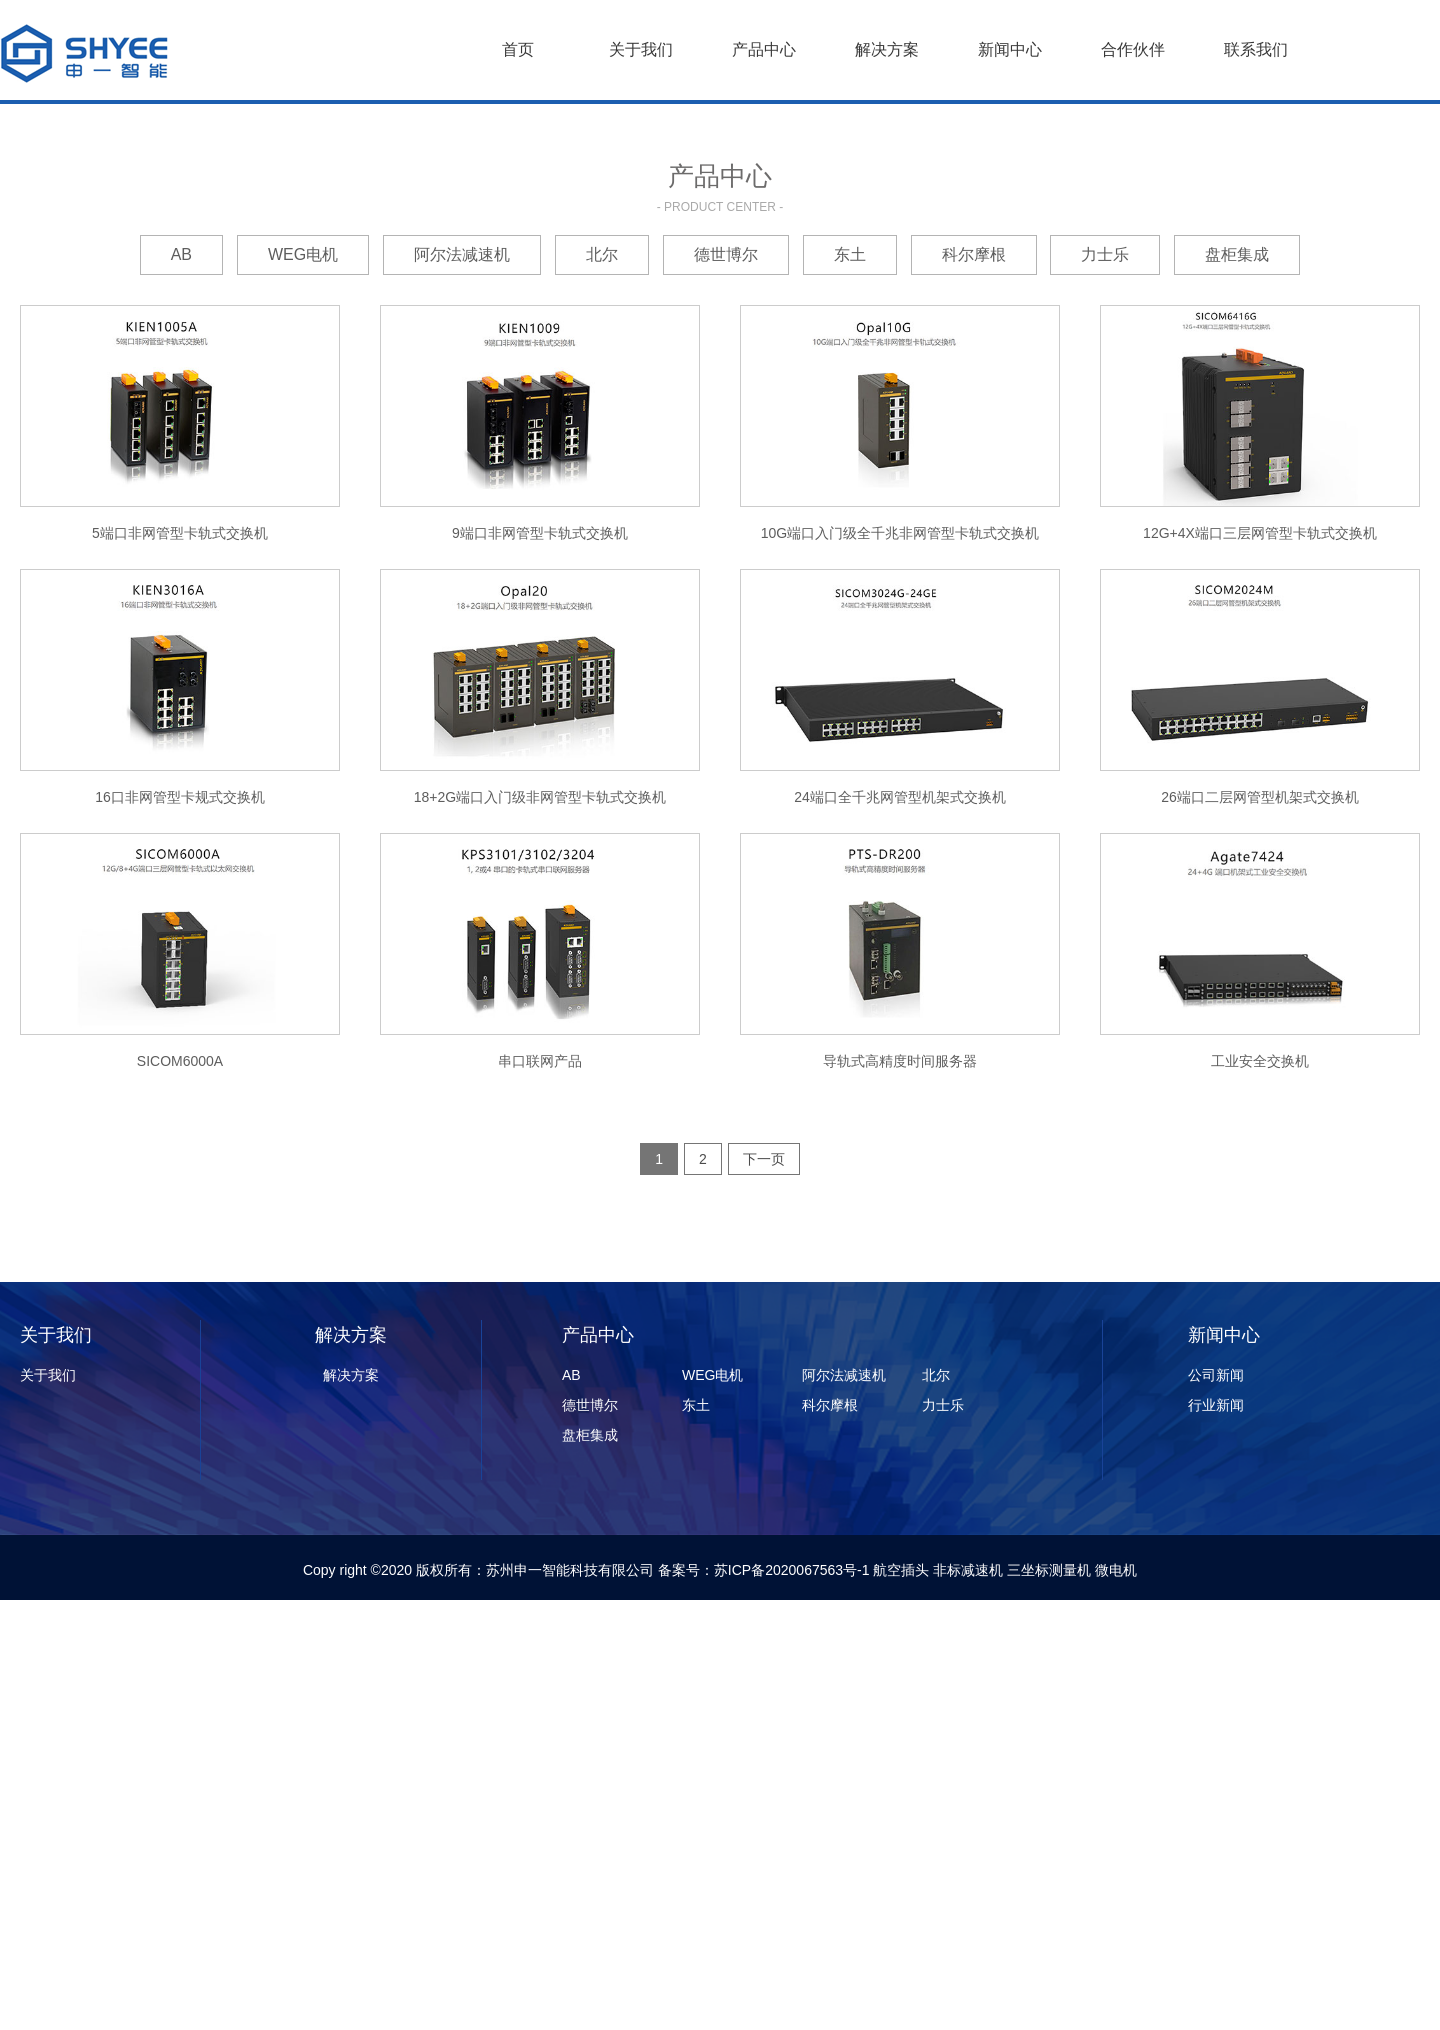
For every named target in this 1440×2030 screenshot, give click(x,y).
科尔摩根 (974, 254)
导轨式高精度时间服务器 (900, 1061)
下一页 (764, 1159)
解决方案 (887, 49)
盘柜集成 (1237, 254)
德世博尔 (726, 254)
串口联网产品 (540, 1061)
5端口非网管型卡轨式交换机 (180, 533)
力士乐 (1105, 254)
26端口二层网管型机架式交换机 (1260, 797)
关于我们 (641, 49)
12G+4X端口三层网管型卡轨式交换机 (1260, 533)
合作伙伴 (1133, 49)
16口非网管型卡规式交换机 (180, 797)
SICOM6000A (180, 1061)
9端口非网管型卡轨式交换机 (540, 533)
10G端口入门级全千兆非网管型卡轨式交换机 (900, 533)
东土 (850, 254)
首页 (518, 49)
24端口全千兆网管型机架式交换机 (900, 797)
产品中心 (764, 49)
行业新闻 (1216, 1405)
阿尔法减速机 (462, 254)
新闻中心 (1010, 49)
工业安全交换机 (1260, 1061)
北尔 (602, 254)
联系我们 (1256, 49)
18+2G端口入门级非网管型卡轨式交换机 (540, 797)
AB (181, 254)
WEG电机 (303, 254)
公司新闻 (1216, 1375)
